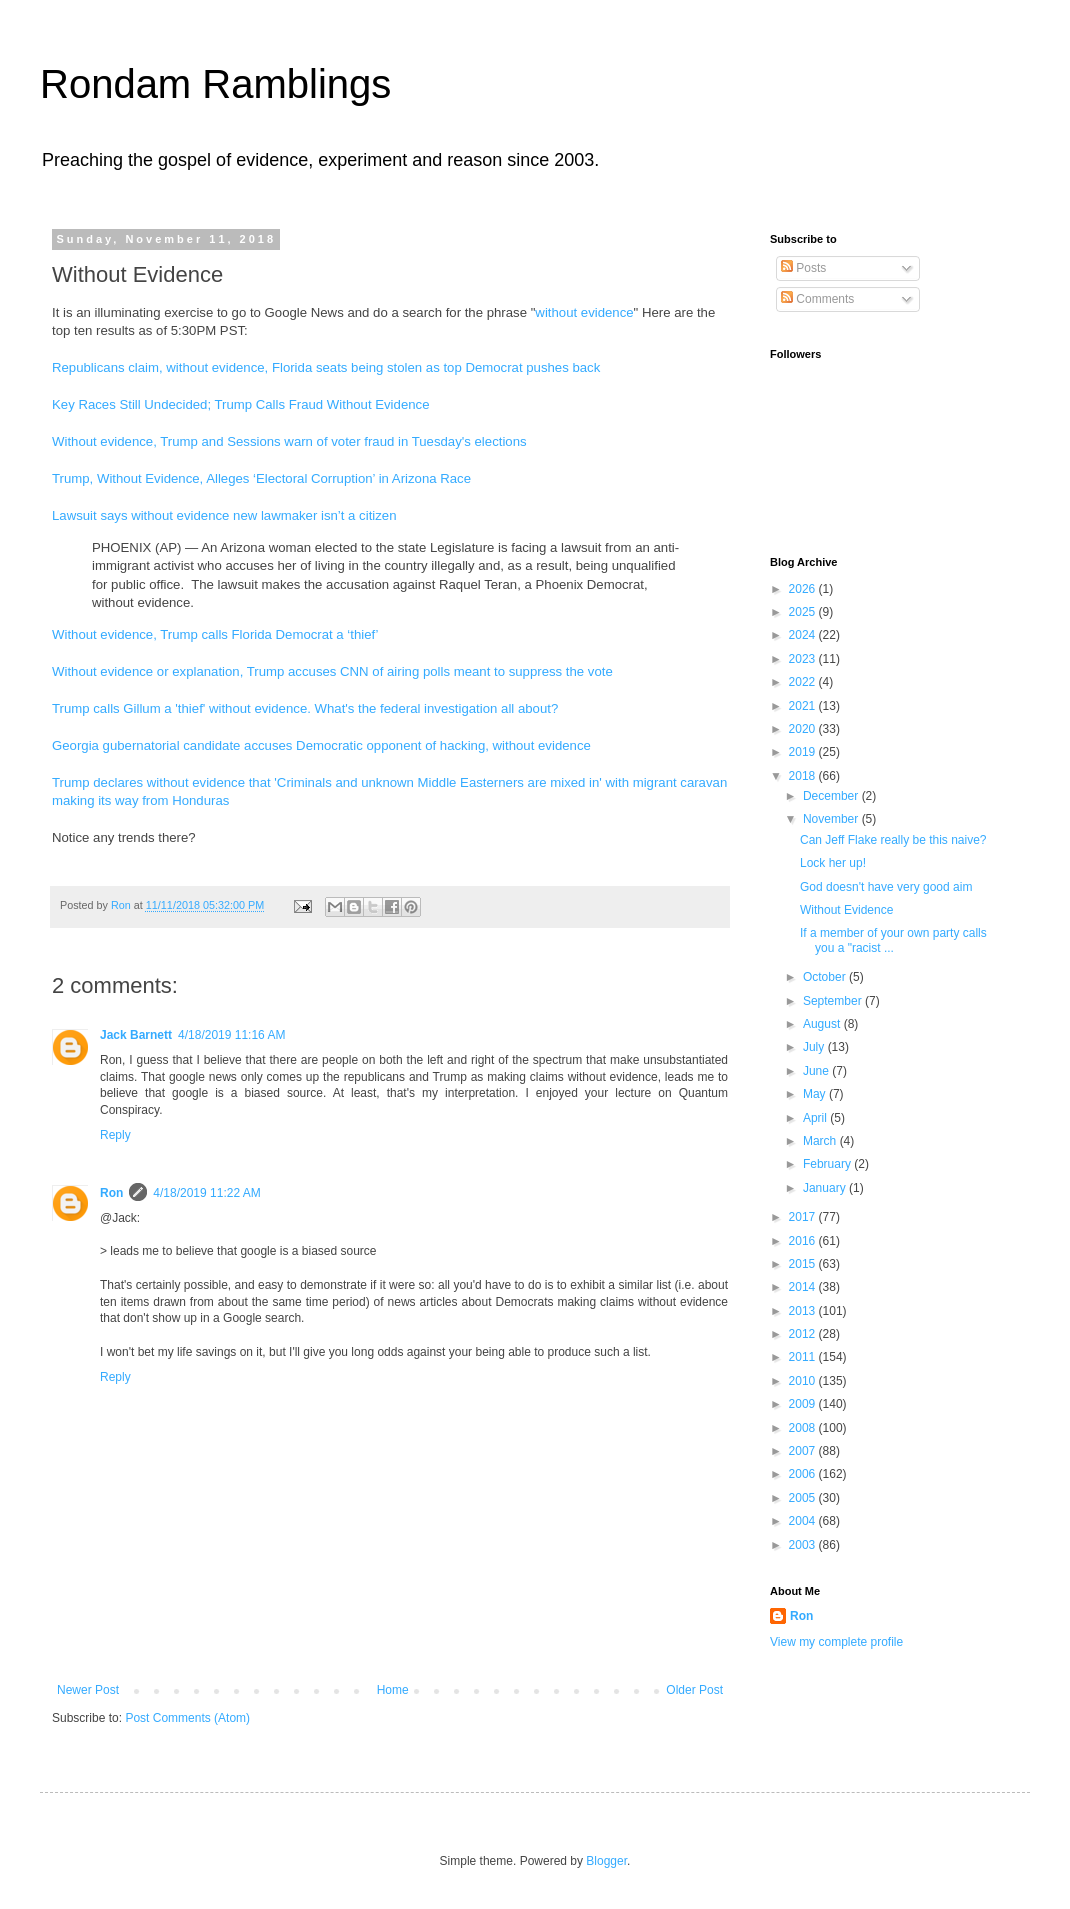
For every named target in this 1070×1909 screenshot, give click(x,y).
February (828, 1164)
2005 (804, 1498)
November (832, 819)
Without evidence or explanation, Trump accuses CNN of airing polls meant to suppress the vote (332, 671)
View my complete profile (836, 1642)
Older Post (694, 1690)
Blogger (606, 1861)
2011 (804, 1357)
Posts (803, 268)
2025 (804, 612)
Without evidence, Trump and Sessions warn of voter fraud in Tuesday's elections (289, 441)
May (816, 1094)
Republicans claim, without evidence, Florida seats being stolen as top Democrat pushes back (326, 367)
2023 (804, 659)
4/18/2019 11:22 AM (206, 1193)
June (817, 1071)
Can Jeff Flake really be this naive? (893, 840)
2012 (804, 1334)
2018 (804, 776)
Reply (115, 1135)
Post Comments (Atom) (187, 1718)
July (815, 1047)
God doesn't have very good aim (886, 887)
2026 (804, 589)
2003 (804, 1545)
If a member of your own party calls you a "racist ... (893, 940)
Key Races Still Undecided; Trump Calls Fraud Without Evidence (240, 404)
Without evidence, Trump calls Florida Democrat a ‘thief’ (215, 634)
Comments (817, 299)
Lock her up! (833, 863)
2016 (804, 1241)
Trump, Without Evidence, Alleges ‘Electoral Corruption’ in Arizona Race (261, 478)
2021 (804, 706)
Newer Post (88, 1690)
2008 (804, 1428)
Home (393, 1690)
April (816, 1118)
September (834, 1001)
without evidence (584, 312)
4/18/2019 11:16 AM (231, 1035)
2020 (804, 729)
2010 (804, 1381)
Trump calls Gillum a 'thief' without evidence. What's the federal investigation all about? (305, 708)
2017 (804, 1217)
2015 (804, 1264)
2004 (804, 1521)
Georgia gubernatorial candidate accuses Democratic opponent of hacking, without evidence (321, 745)
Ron (111, 1193)
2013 (804, 1311)
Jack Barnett (136, 1035)
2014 (804, 1287)
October (826, 977)
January (826, 1188)
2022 (804, 682)
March (821, 1141)
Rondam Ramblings (215, 84)
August (823, 1024)
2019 (804, 752)
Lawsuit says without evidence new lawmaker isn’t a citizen (224, 515)
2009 (804, 1404)
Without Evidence (846, 910)
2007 (804, 1451)
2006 (804, 1474)
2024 (804, 635)
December (832, 796)
